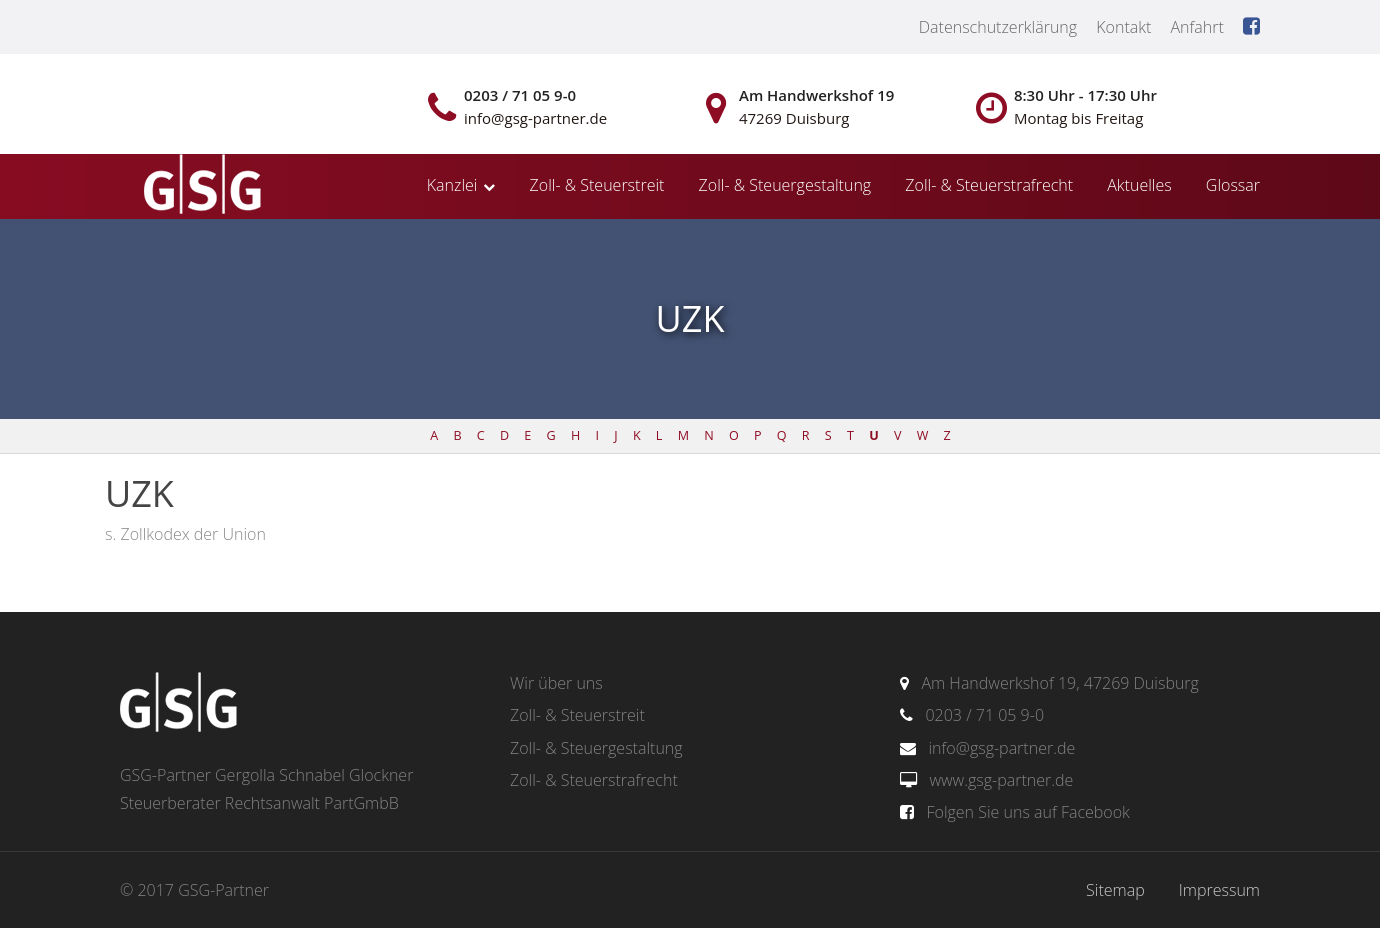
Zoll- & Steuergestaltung (785, 185)
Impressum (1219, 890)
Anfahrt (1196, 27)
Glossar (1233, 185)
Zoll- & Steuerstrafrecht (989, 185)
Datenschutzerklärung (998, 27)
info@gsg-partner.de (1001, 748)
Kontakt (1123, 27)
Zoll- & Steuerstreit (597, 185)
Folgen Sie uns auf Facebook (1027, 812)
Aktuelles (1139, 185)
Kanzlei (452, 185)
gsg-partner (200, 186)
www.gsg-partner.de (1001, 780)
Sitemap (1115, 890)
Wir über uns (556, 683)
